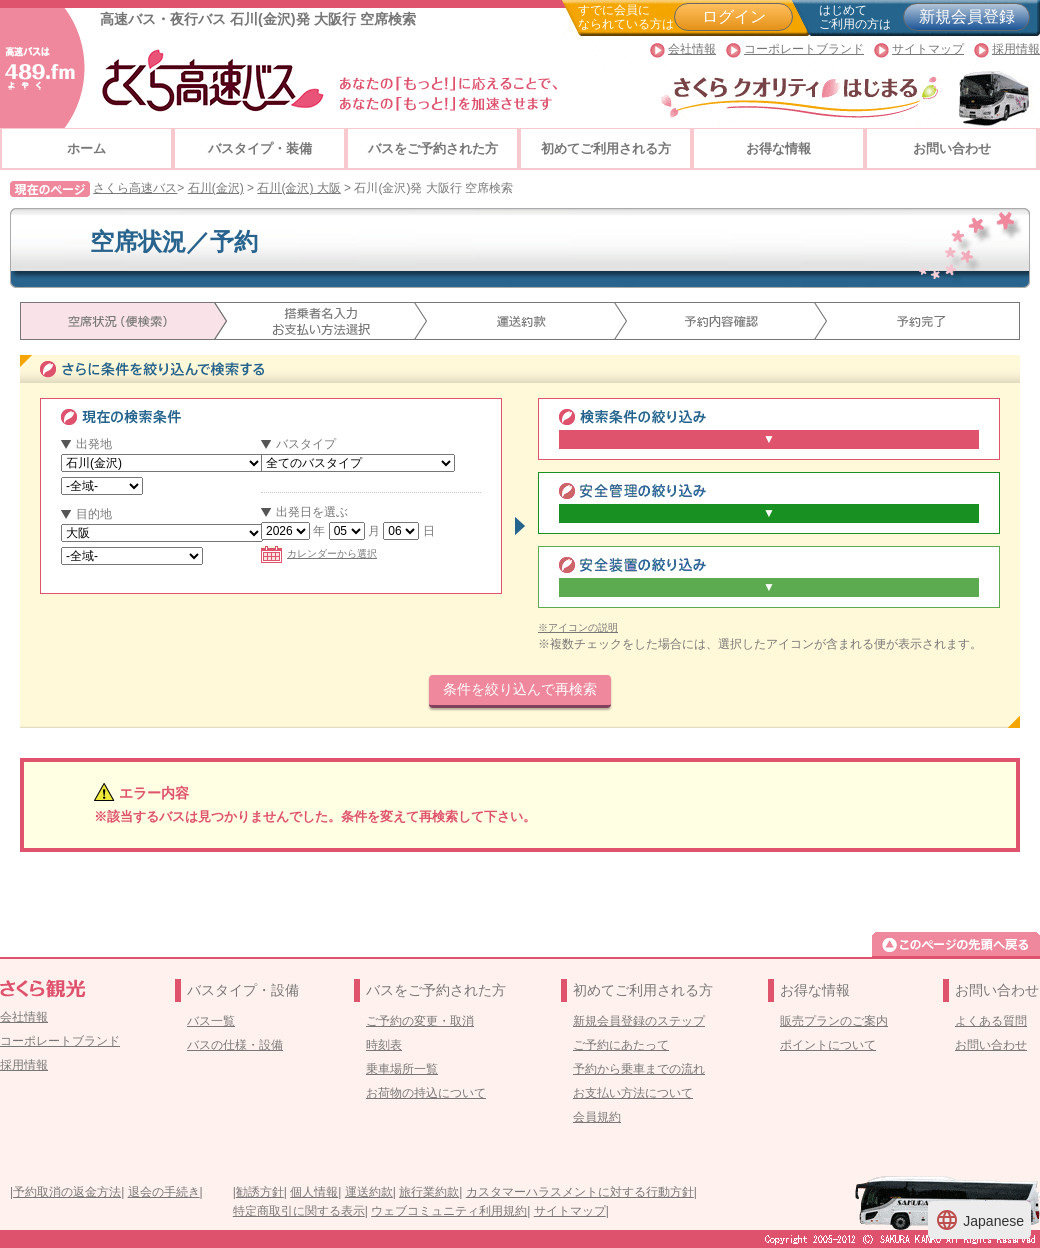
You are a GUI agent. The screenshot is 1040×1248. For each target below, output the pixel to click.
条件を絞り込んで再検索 (520, 689)
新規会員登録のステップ (639, 1021)
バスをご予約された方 (433, 148)
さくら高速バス (135, 188)
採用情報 (1016, 49)
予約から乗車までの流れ (639, 1069)
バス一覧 (211, 1021)
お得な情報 (778, 148)
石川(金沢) (216, 188)
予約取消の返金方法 (67, 1192)
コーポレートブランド (804, 49)
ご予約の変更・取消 (420, 1021)
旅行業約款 (429, 1192)
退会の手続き (164, 1192)
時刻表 (384, 1045)
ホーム (86, 148)
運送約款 (369, 1192)
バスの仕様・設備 (235, 1045)
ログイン (734, 16)
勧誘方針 (260, 1192)
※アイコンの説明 (578, 627)
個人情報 (314, 1192)
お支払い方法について (633, 1093)
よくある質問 (991, 1021)
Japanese (979, 1220)
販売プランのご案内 (834, 1021)
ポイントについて (828, 1045)
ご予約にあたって (621, 1045)
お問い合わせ (952, 148)
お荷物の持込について (426, 1093)
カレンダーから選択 (319, 553)
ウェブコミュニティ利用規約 (449, 1211)
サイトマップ (928, 49)
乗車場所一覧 (402, 1069)
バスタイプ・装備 (260, 148)
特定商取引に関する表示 (299, 1211)
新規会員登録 (967, 16)
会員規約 (597, 1117)
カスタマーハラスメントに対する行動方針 (580, 1192)
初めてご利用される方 (606, 148)
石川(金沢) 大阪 (298, 188)
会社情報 (692, 49)
